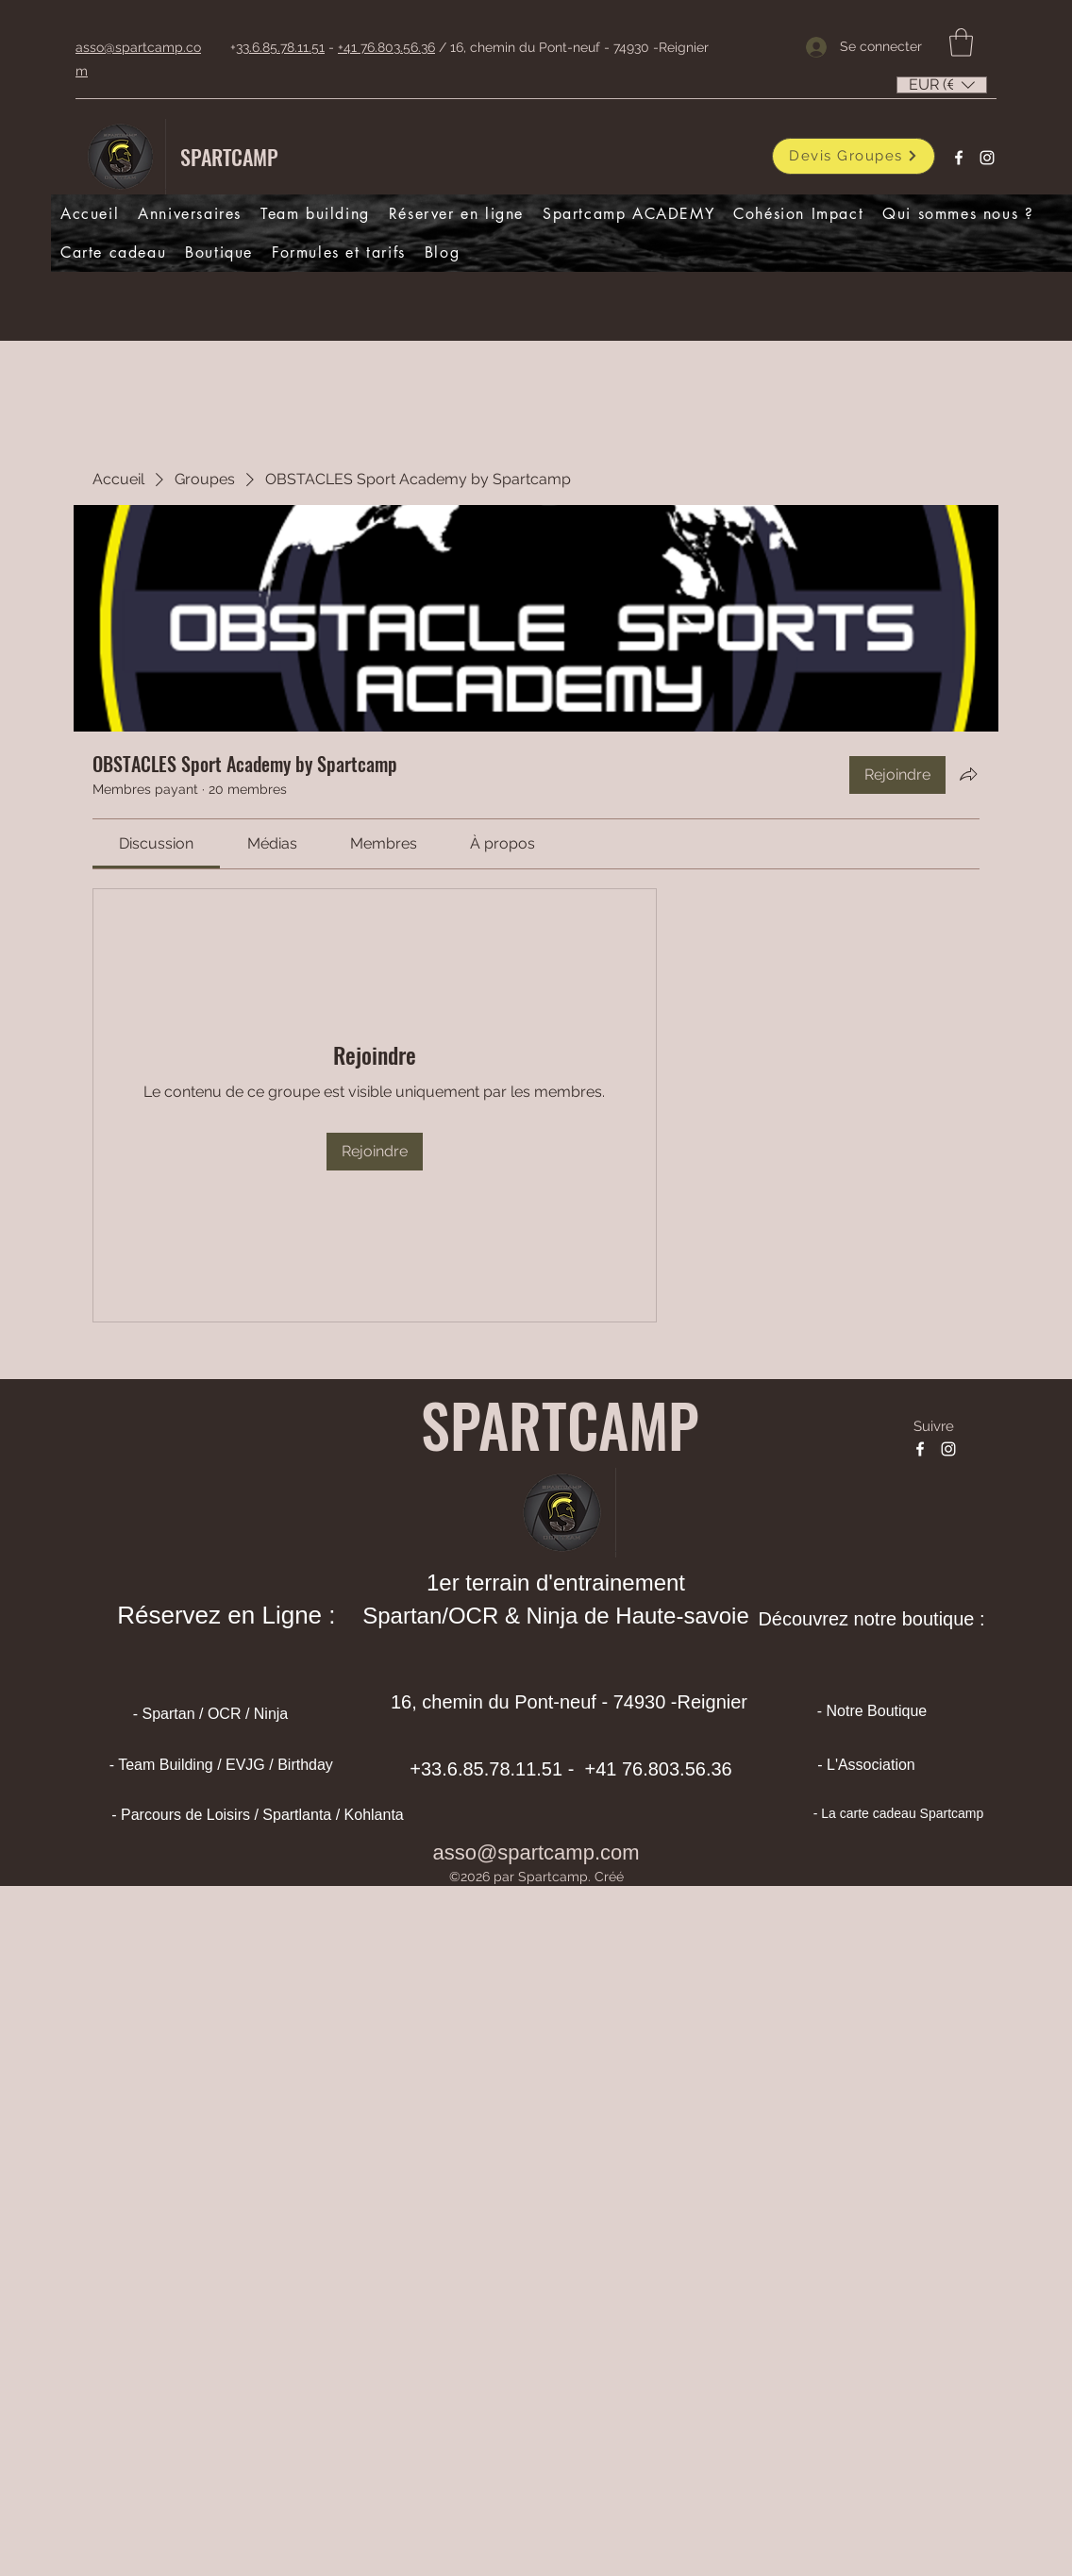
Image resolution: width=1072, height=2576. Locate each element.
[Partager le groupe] (968, 774)
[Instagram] (987, 157)
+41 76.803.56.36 (386, 47)
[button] (961, 42)
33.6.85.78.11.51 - (500, 1769)
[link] (156, 843)
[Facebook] (958, 157)
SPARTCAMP (229, 157)
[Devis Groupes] (853, 156)
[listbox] (941, 84)
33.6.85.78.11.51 (280, 47)
